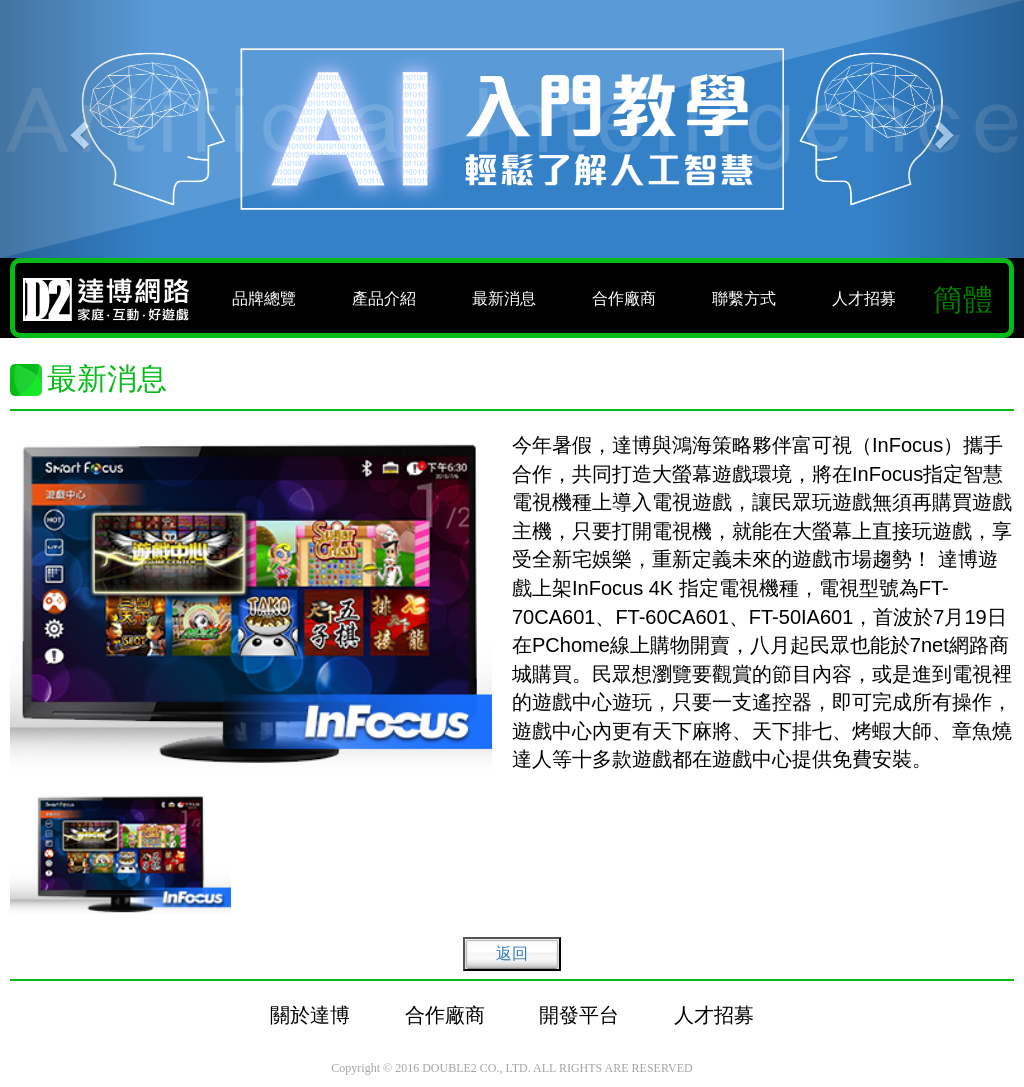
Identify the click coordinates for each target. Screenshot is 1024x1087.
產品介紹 (384, 298)
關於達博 (310, 1015)
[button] (77, 129)
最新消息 (504, 298)
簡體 (963, 299)
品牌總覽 (264, 298)
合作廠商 (624, 298)
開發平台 (579, 1015)
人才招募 (864, 298)
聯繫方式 (744, 298)
